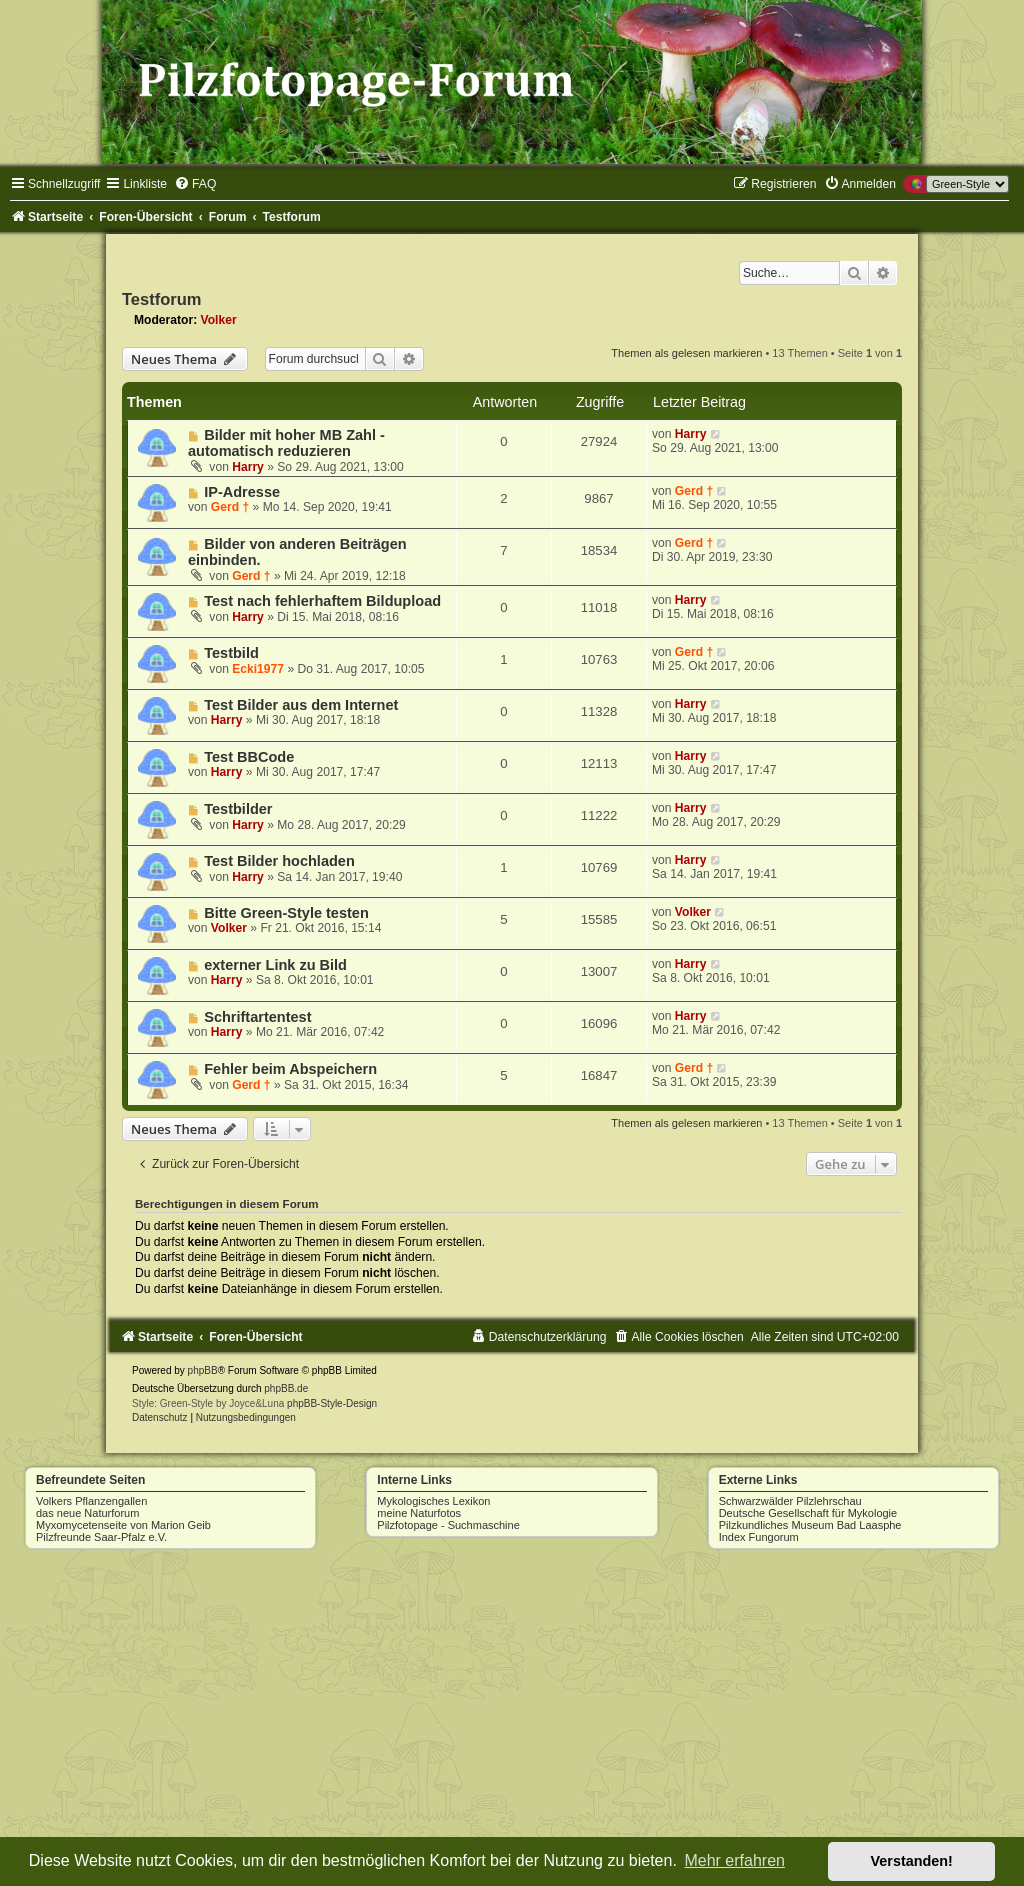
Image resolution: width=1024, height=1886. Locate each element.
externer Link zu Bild (275, 965)
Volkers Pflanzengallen (91, 1501)
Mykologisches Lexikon (433, 1501)
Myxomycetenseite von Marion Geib (123, 1525)
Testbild (231, 653)
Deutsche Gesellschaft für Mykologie (808, 1513)
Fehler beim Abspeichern (290, 1069)
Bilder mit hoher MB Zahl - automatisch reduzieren (286, 443)
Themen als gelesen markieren (686, 353)
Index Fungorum (759, 1537)
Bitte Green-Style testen (286, 913)
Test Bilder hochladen (279, 861)
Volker (219, 320)
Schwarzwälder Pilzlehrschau (790, 1501)
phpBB (203, 1370)
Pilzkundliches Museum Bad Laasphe (810, 1525)
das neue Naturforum (87, 1513)
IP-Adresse (242, 492)
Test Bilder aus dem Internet (301, 705)
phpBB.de (286, 1388)
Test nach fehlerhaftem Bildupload (322, 601)
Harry (248, 467)
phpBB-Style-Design (332, 1403)
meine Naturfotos (419, 1513)
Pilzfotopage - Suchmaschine (448, 1525)
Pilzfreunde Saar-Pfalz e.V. (101, 1537)
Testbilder (238, 809)
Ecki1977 (258, 669)
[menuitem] (195, 184)
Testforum (161, 299)
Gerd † (230, 507)
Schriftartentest (257, 1017)
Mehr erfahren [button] (734, 1860)
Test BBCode (249, 757)
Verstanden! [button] (912, 1861)
